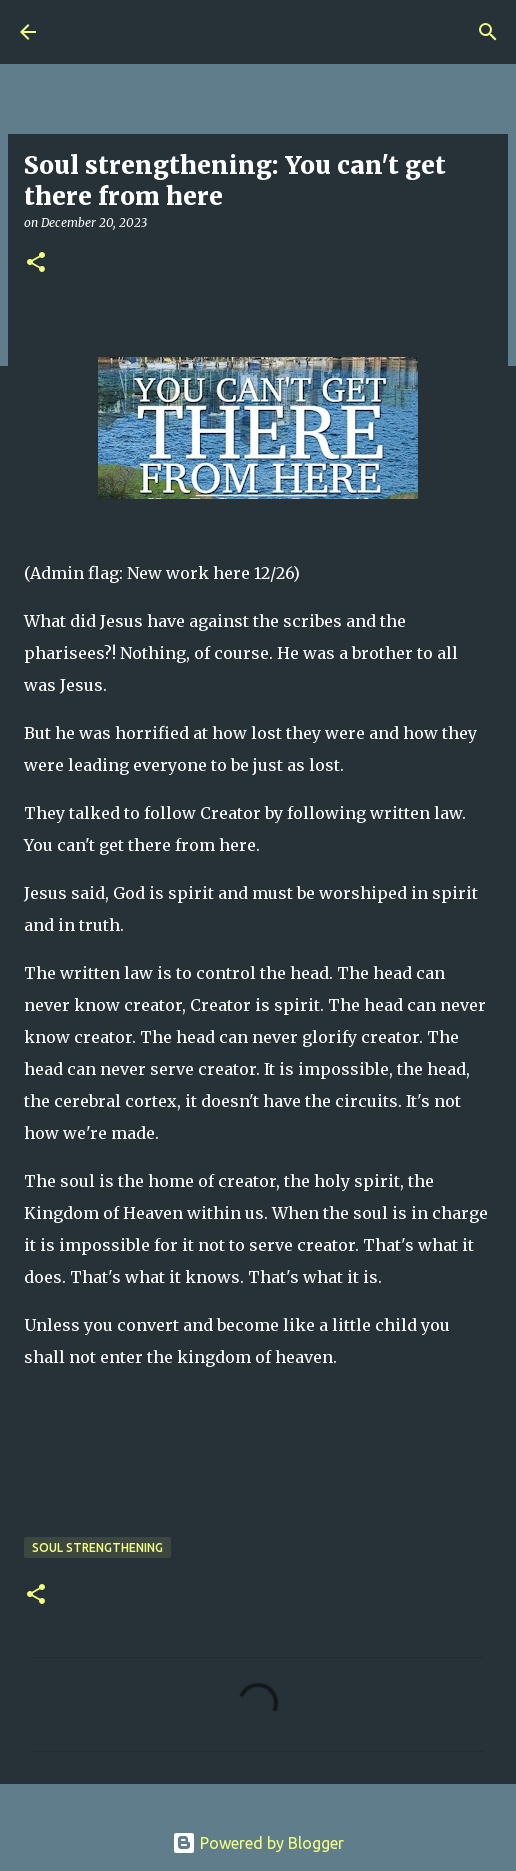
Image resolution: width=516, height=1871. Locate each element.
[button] (36, 263)
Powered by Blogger (258, 1843)
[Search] (488, 32)
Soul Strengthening (97, 1547)
